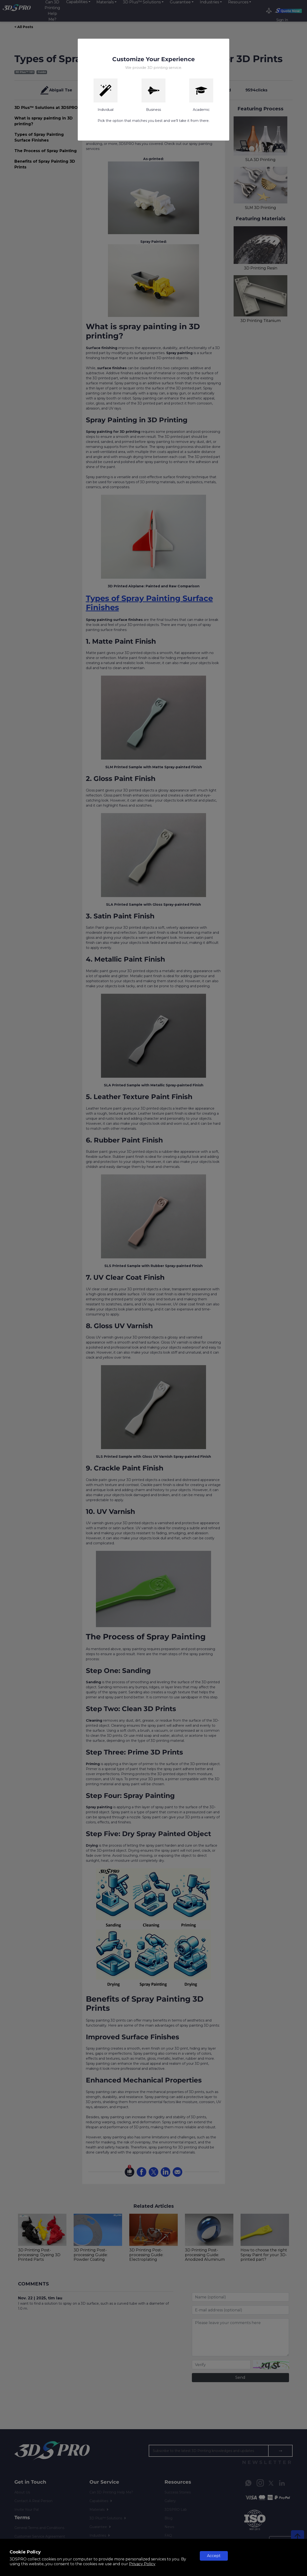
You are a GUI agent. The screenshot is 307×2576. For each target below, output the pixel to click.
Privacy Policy (142, 2564)
